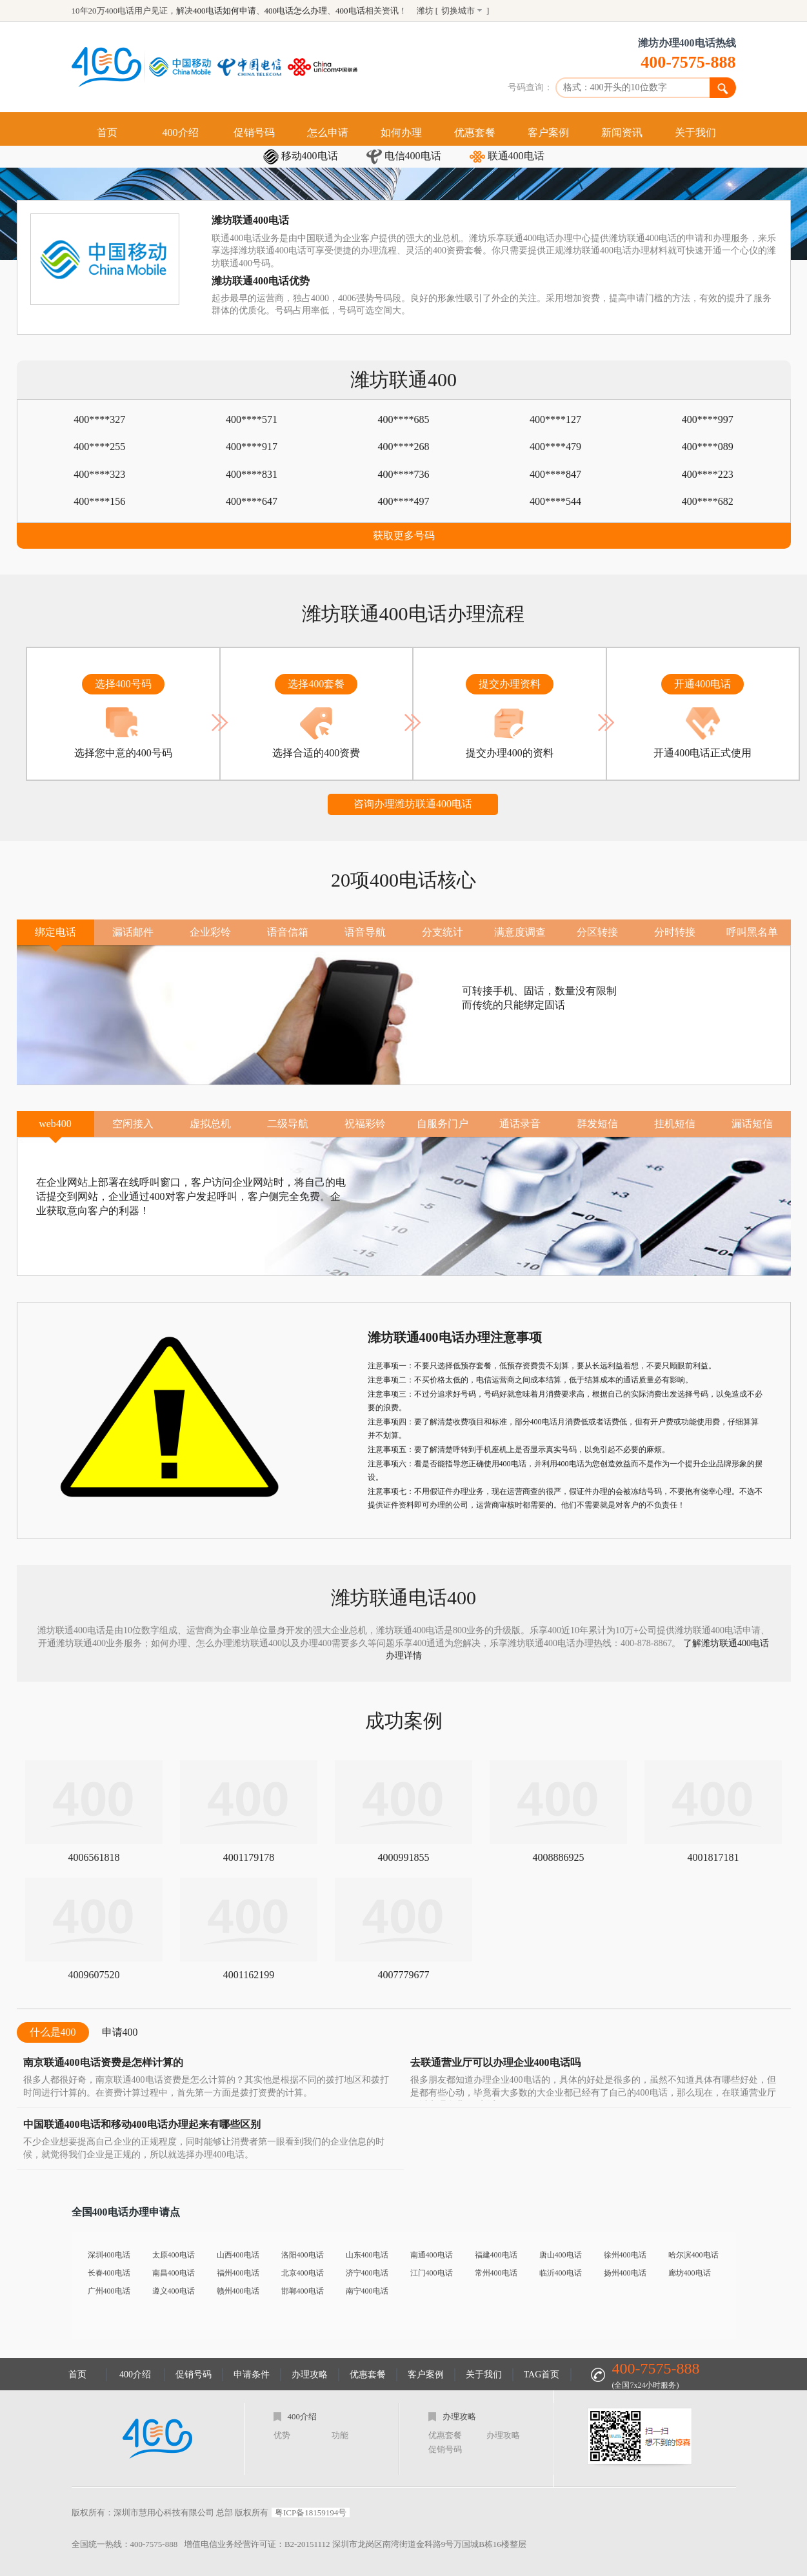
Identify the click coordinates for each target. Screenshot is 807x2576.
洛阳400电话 (302, 2254)
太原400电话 (173, 2254)
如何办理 (401, 132)
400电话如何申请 (224, 10)
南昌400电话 (173, 2272)
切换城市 (458, 10)
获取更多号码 (404, 535)
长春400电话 (109, 2272)
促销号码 (254, 132)
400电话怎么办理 (296, 10)
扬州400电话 (625, 2272)
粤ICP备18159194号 (310, 2512)
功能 (340, 2435)
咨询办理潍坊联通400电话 (413, 803)
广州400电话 (109, 2291)
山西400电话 (238, 2254)
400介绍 (181, 132)
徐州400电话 (625, 2254)
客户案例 (548, 132)
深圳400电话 (109, 2254)
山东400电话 (367, 2254)
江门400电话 (431, 2272)
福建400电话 (496, 2254)
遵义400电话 (173, 2291)
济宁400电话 (367, 2272)
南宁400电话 (367, 2291)
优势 (282, 2435)
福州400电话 (238, 2272)
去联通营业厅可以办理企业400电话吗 (495, 2062)
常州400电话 (496, 2272)
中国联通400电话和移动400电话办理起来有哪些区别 (142, 2124)
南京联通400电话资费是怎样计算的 (103, 2062)
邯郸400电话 (302, 2291)
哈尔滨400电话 (693, 2254)
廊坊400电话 (689, 2272)
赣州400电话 (238, 2291)
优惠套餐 (474, 132)
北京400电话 (302, 2272)
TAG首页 (542, 2374)
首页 (107, 132)
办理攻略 (310, 2374)
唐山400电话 (560, 2254)
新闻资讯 (622, 132)
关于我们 (695, 132)
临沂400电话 (560, 2272)
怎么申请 (327, 132)
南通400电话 (431, 2254)
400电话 (350, 10)
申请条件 (252, 2374)
